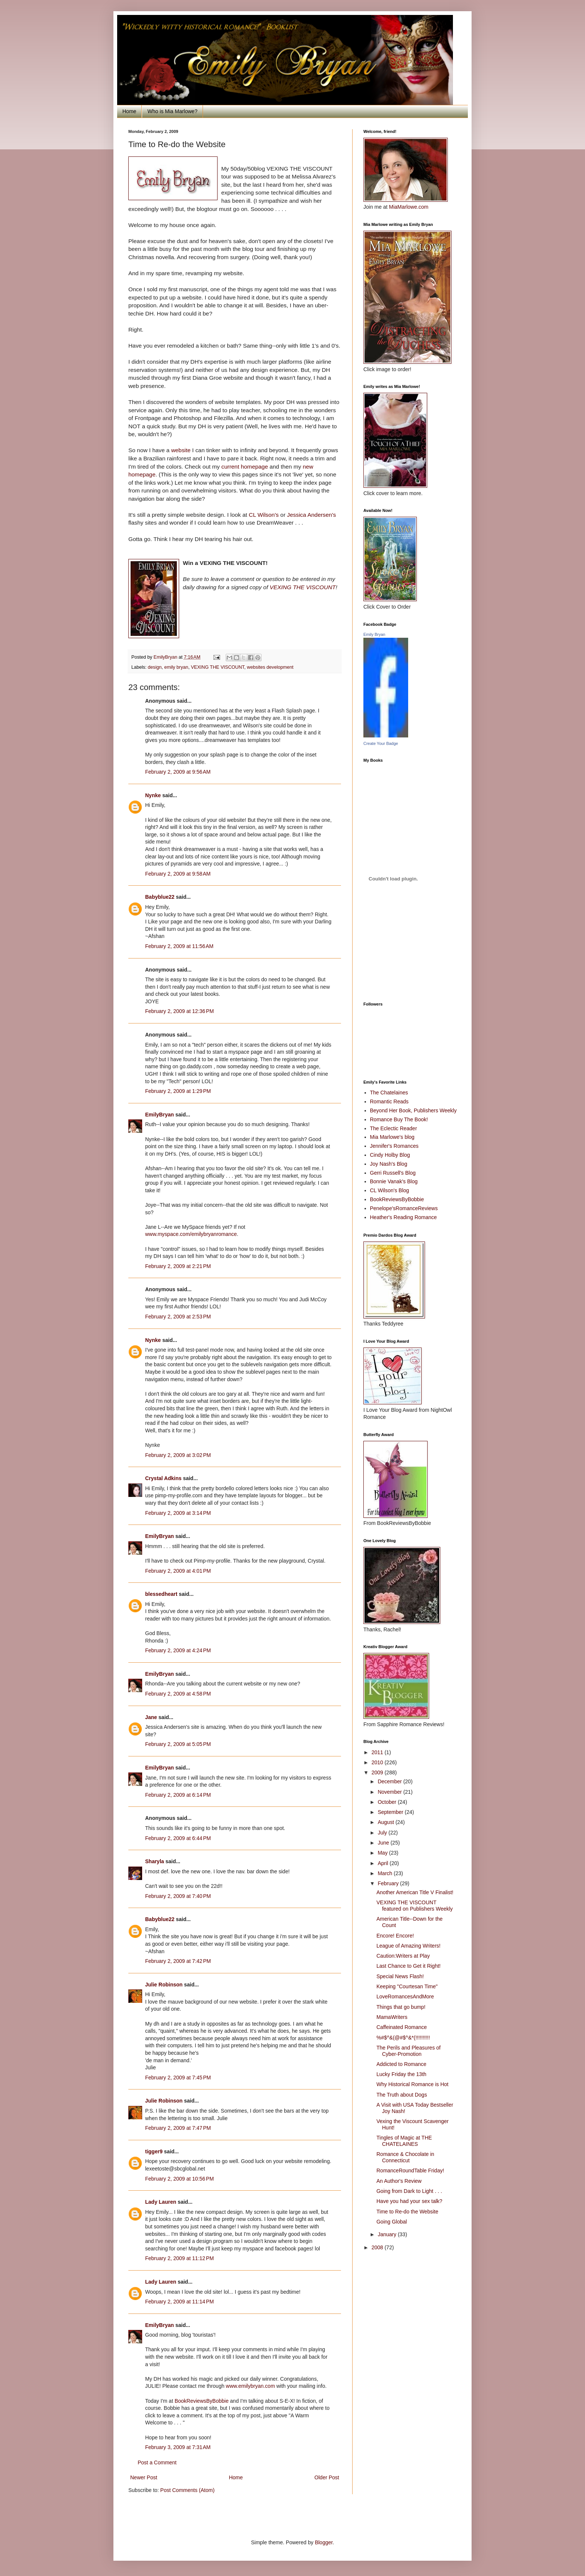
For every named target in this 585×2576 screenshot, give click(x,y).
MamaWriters (391, 2017)
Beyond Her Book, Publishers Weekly (413, 1110)
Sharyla (154, 1861)
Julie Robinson (163, 1985)
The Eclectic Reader (393, 1128)
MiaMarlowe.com (408, 207)
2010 (378, 1762)
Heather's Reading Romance (403, 1217)
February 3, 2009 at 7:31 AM (178, 2447)
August (386, 1822)
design (155, 667)
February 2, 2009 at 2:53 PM (178, 1317)
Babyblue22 (160, 897)
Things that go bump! (401, 2007)
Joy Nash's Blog (388, 1164)
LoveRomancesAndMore (405, 1996)
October (388, 1802)
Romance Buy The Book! (399, 1119)
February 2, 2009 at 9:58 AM (178, 874)
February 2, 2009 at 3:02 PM (178, 1455)
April (384, 1863)
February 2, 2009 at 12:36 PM (179, 1011)
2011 (378, 1752)
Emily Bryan (374, 634)
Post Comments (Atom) (187, 2490)
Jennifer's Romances (394, 1146)
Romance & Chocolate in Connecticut (405, 2157)
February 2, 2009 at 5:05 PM (178, 1744)
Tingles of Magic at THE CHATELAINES (404, 2141)
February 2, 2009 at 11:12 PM (179, 2258)
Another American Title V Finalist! (414, 1892)
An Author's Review (399, 2181)
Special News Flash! (400, 1976)
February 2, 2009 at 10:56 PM (179, 2179)
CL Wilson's (264, 515)
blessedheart (161, 1594)
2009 (378, 1772)
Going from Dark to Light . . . (409, 2191)
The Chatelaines (389, 1093)
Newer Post (143, 2477)
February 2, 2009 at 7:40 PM (178, 1896)
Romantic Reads (389, 1101)
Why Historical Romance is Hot (412, 2084)
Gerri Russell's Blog (393, 1173)
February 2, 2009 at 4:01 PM (178, 1571)
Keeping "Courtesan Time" (407, 1986)
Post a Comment (157, 2462)
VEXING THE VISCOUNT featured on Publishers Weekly (414, 1905)
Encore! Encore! (395, 1936)
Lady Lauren (160, 2202)
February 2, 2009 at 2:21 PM (178, 1266)
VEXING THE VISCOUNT (303, 587)
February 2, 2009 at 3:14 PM (178, 1513)
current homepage (244, 466)
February (389, 1883)
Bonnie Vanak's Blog (394, 1181)
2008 (378, 2247)
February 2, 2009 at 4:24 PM (178, 1650)
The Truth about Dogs (401, 2095)
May (383, 1853)
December (390, 1781)
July (383, 1833)
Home (129, 111)
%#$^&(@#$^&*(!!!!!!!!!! (403, 2038)
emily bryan (176, 667)
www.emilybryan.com (250, 2386)
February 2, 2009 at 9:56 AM (178, 772)
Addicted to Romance (401, 2064)
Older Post (327, 2477)
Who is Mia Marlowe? (172, 111)
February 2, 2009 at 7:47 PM (178, 2128)
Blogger (323, 2542)
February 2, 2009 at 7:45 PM (178, 2078)
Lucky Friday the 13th (401, 2074)
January (388, 2234)
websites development (270, 667)
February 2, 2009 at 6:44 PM (178, 1838)
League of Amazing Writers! (408, 1946)
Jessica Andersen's (311, 515)
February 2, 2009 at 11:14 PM (179, 2302)
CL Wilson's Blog (389, 1190)
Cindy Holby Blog (390, 1155)
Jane (151, 1717)
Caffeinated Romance (401, 2027)
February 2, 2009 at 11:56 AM (179, 946)
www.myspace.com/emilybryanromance (191, 1234)
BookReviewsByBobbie (202, 2401)
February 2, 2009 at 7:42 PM (178, 1961)
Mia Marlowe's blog (392, 1137)
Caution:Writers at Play (403, 1956)
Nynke (153, 795)
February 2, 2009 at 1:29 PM (178, 1091)
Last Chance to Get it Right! (408, 1966)
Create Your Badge (380, 743)
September (391, 1812)
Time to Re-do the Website (407, 2212)
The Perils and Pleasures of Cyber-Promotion (408, 2051)
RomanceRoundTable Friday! (410, 2170)
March (386, 1873)
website (181, 450)
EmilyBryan (159, 1115)
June (384, 1843)
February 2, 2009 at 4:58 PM (178, 1694)
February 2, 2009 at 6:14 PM (178, 1795)
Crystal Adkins (163, 1478)
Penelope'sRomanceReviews (404, 1208)
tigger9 (154, 2151)
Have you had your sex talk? (409, 2201)
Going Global (391, 2222)
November (390, 1792)
